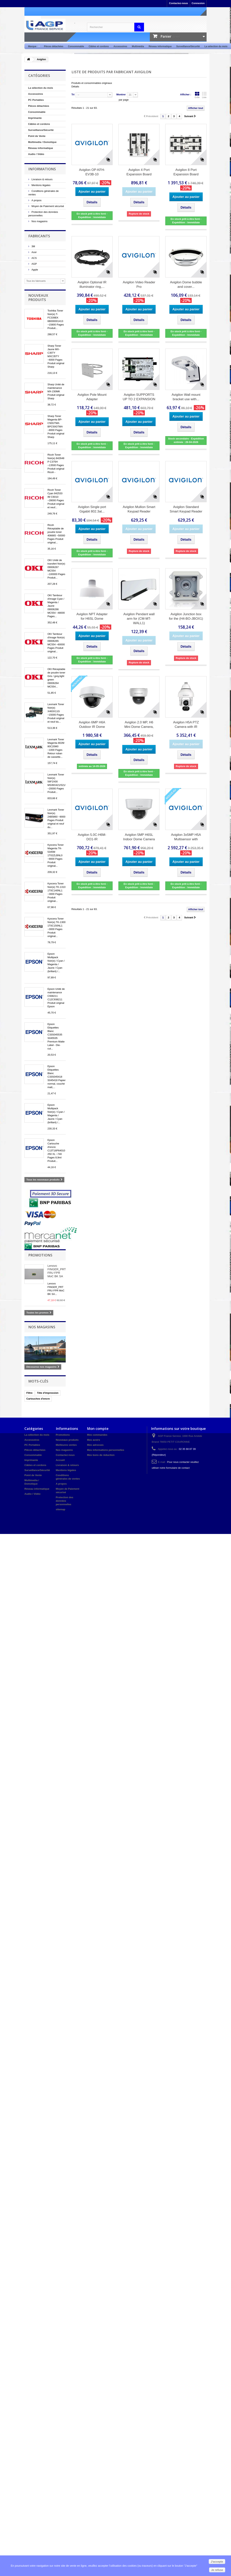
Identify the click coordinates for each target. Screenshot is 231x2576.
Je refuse (217, 2570)
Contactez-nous (178, 3)
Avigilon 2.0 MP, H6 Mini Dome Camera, (139, 724)
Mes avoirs (93, 1439)
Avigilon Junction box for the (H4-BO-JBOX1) (186, 616)
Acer (34, 252)
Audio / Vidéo (36, 154)
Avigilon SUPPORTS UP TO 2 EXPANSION (139, 397)
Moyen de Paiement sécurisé (47, 206)
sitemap (60, 1509)
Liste (204, 94)
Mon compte (98, 1428)
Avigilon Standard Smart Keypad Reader (186, 509)
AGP (34, 263)
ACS (34, 258)
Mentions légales (40, 185)
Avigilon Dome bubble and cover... (186, 284)
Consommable (76, 46)
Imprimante (35, 118)
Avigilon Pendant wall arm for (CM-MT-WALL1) (139, 618)
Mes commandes (97, 1434)
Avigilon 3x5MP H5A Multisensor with (186, 837)
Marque (33, 46)
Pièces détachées (53, 46)
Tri (73, 94)
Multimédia (138, 46)
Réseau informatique (160, 46)
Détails (75, 86)
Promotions (40, 1255)
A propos (36, 200)
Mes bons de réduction (101, 1455)
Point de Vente (37, 136)
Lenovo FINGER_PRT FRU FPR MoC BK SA (56, 1271)
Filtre (29, 1392)
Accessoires (120, 46)
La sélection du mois (216, 46)
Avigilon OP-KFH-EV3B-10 (92, 172)
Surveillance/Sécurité (188, 46)
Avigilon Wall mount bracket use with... (186, 397)
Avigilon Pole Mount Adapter (92, 397)
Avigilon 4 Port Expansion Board (138, 172)
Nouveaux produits (38, 297)
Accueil (60, 1460)
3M (33, 246)
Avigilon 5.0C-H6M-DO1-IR (92, 837)
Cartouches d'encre (38, 1398)
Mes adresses (95, 1444)
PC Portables (36, 99)
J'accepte (217, 2561)
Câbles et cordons (99, 46)
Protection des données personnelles (64, 1501)
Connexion (198, 3)
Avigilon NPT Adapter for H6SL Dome (92, 616)
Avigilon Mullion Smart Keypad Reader (139, 509)
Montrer (121, 94)
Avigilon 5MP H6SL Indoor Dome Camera (139, 837)
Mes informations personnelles (105, 1450)
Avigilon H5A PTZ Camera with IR (186, 724)
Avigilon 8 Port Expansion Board (185, 172)
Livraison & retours (42, 179)
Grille (197, 94)
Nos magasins (39, 221)
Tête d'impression (48, 1392)
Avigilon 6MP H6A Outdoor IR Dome (92, 724)
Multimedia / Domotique (42, 142)
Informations (42, 169)
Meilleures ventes (66, 1444)
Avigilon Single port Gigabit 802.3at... (92, 509)
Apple (34, 269)
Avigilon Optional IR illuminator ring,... (92, 284)
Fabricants (39, 236)
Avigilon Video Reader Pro (139, 284)
